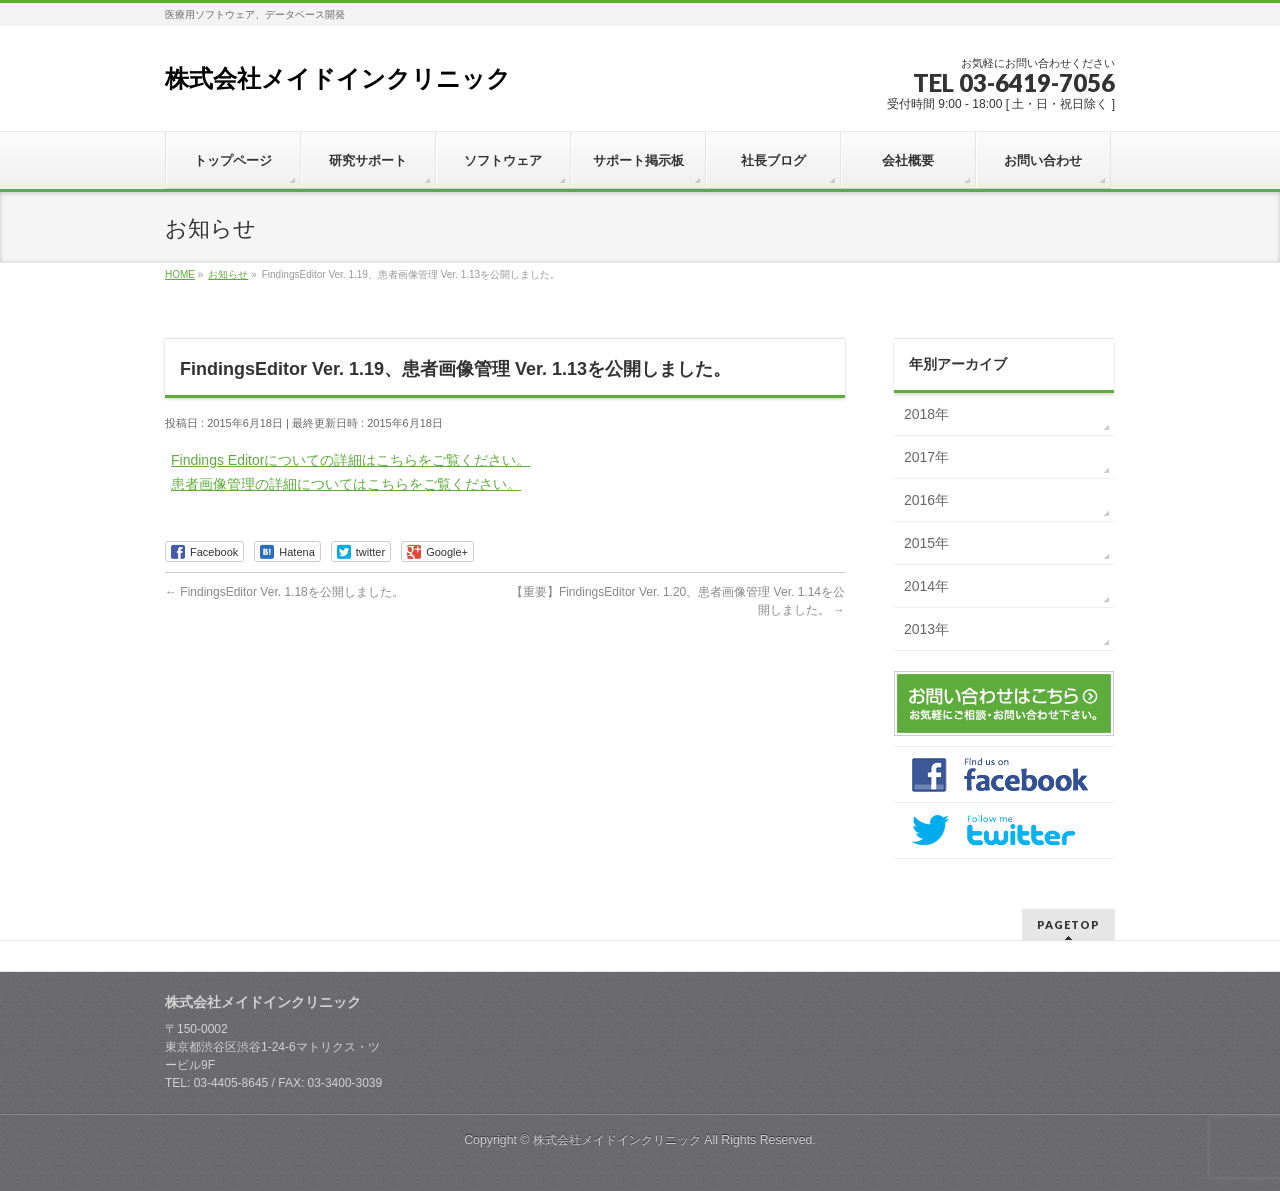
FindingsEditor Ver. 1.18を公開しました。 (284, 592)
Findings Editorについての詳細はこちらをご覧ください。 (350, 460)
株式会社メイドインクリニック (338, 78)
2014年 (926, 586)
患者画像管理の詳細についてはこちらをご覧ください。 (346, 484)
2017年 (926, 457)
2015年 (926, 543)
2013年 (926, 629)
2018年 (926, 414)
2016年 (926, 500)
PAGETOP (1068, 924)
